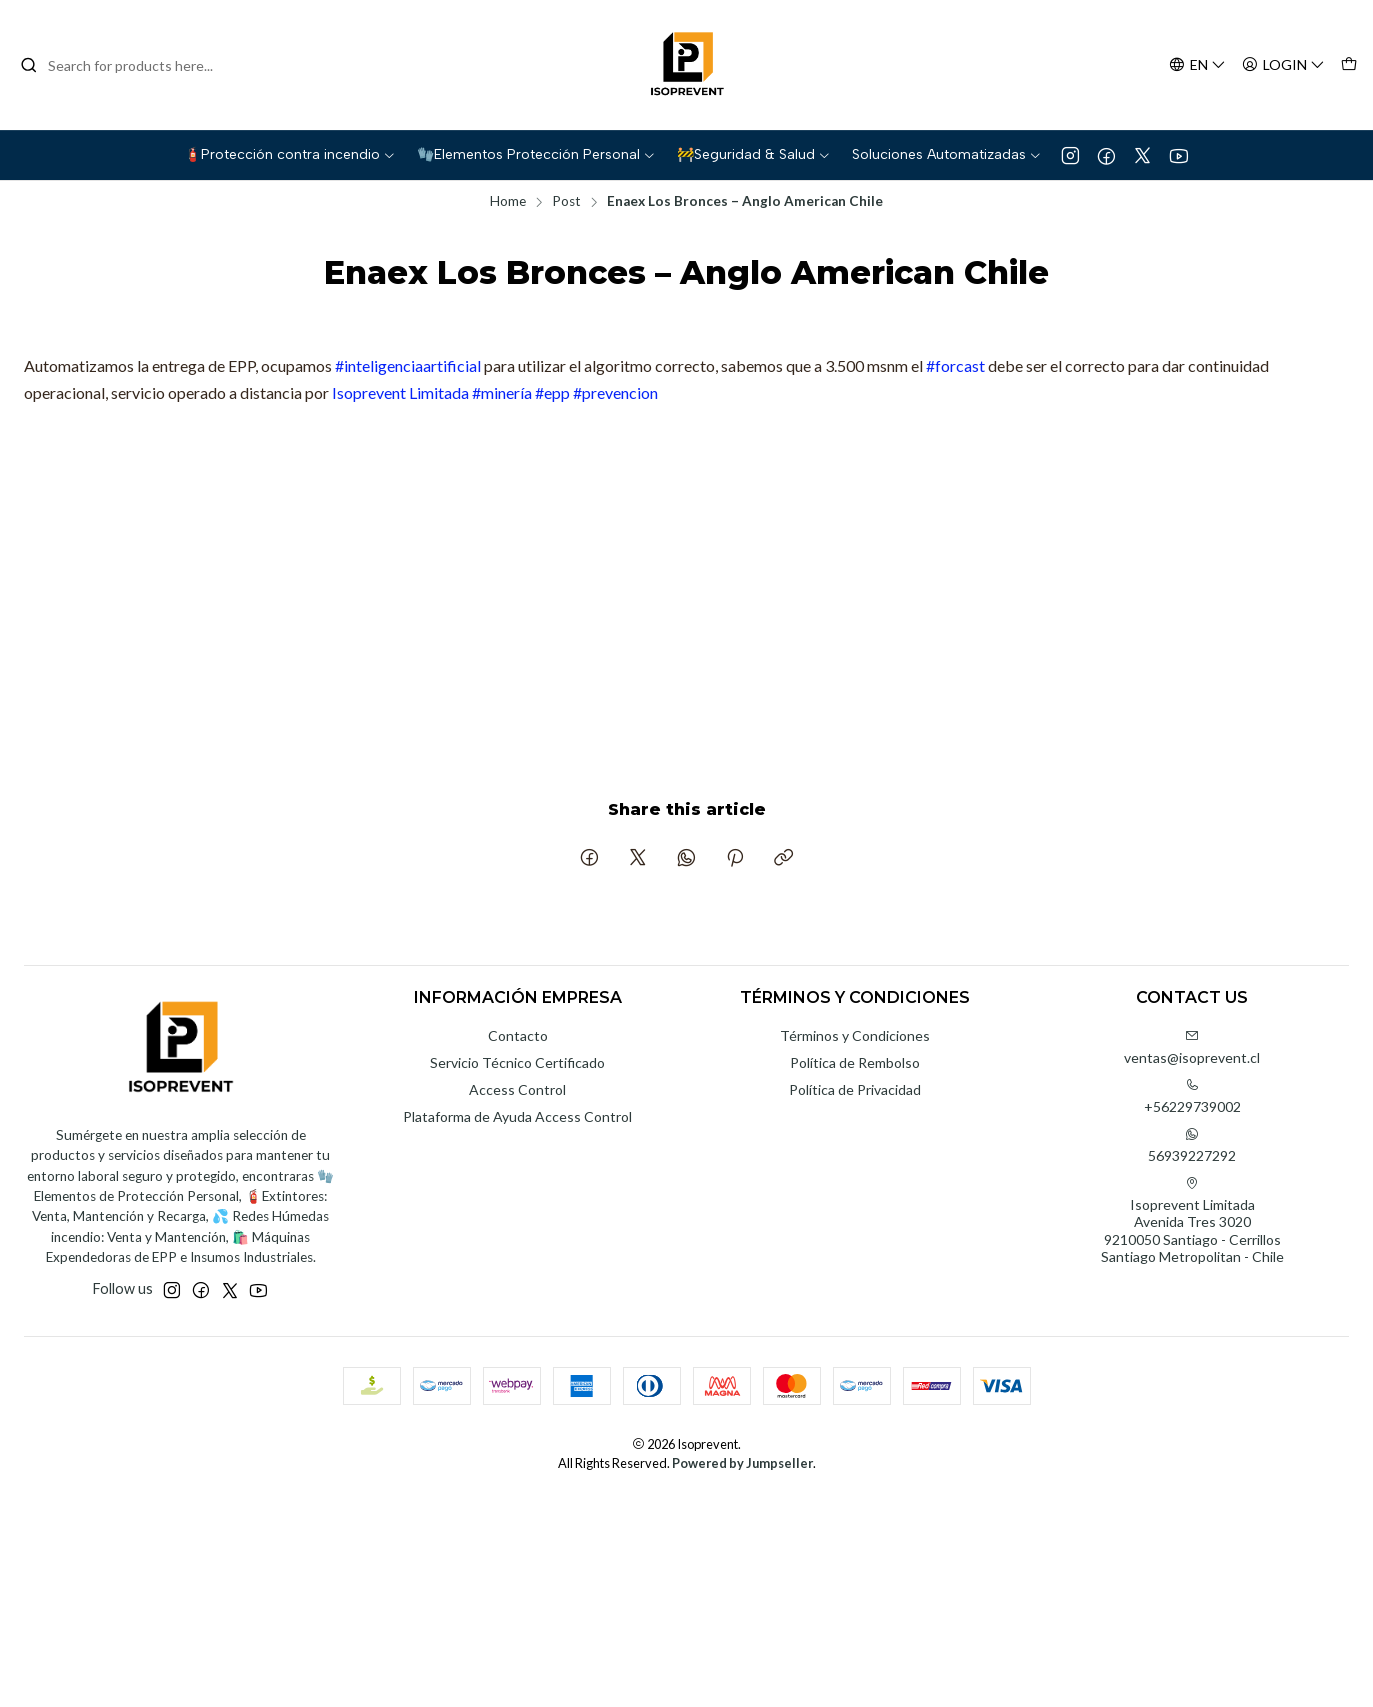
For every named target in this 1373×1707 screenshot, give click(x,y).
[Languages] (1197, 65)
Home (508, 202)
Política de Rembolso (855, 1062)
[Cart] (1349, 65)
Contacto (518, 1035)
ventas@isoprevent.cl (1192, 1047)
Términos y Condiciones (855, 1035)
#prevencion (615, 392)
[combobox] (122, 65)
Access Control (517, 1089)
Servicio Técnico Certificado (517, 1062)
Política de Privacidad (855, 1089)
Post (566, 202)
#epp (552, 392)
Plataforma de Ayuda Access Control (517, 1116)
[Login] (1283, 65)
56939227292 (1192, 1145)
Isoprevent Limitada (400, 392)
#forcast (955, 365)
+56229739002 (1192, 1096)
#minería (502, 392)
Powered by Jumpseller (742, 1463)
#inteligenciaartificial (408, 365)
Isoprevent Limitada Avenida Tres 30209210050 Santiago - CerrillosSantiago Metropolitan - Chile (1192, 1221)
